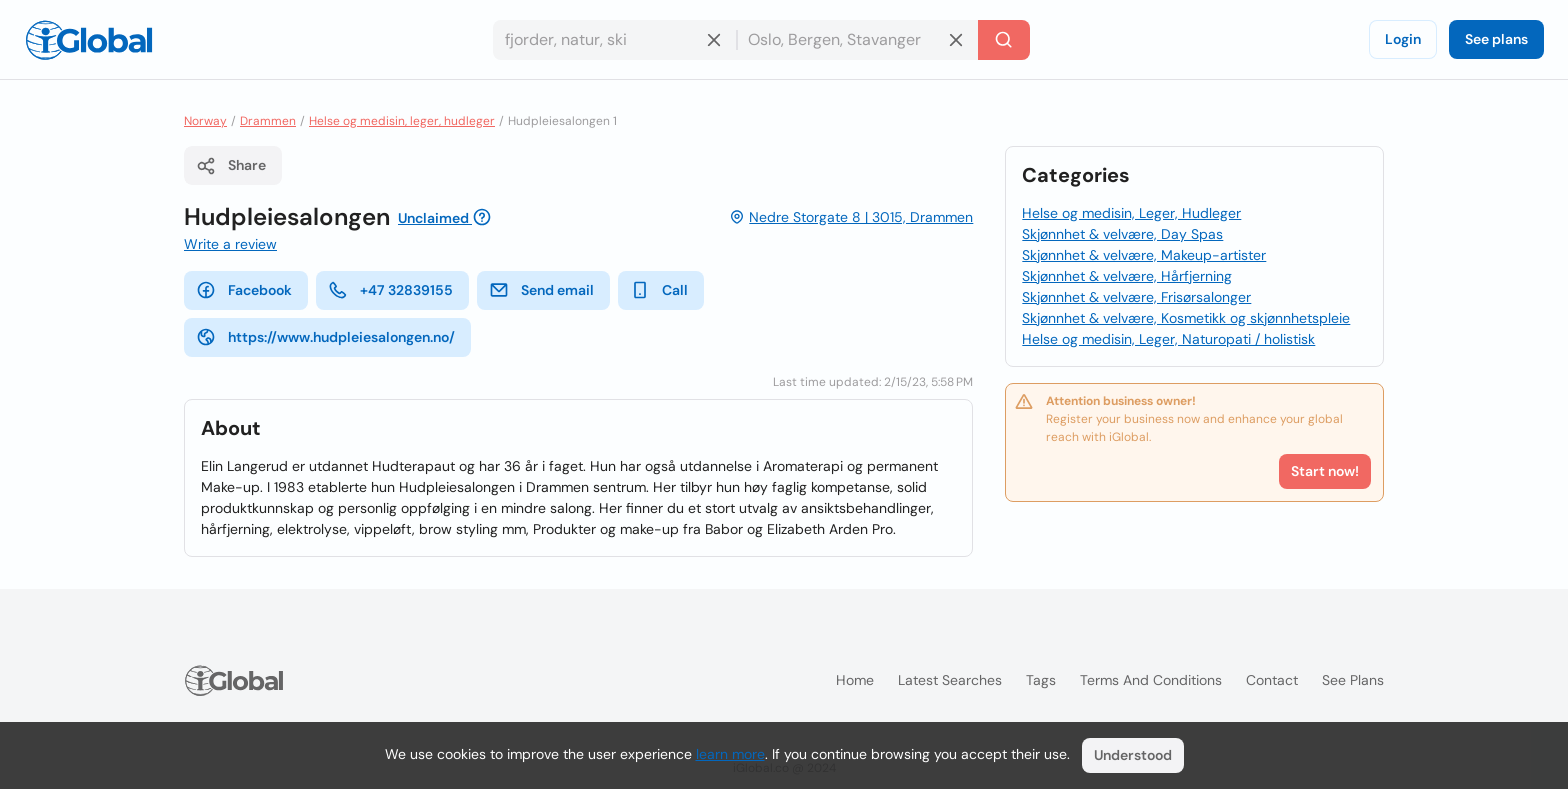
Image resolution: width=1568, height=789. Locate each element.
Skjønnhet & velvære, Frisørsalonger (1136, 297)
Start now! (1325, 471)
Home (855, 680)
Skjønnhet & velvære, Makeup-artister (1144, 255)
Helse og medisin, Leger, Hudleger (1131, 213)
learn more (730, 754)
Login (1403, 39)
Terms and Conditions (1151, 680)
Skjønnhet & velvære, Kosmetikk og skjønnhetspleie (1186, 318)
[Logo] (89, 40)
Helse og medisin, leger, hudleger (402, 121)
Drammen (268, 121)
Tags (1041, 680)
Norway (205, 121)
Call (659, 290)
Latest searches (950, 680)
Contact (1272, 680)
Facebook (244, 290)
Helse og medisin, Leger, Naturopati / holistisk (1168, 339)
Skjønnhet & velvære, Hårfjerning (1127, 276)
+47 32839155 (390, 290)
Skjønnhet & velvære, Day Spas (1122, 234)
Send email (541, 290)
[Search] (1004, 40)
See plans (1496, 39)
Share (231, 166)
